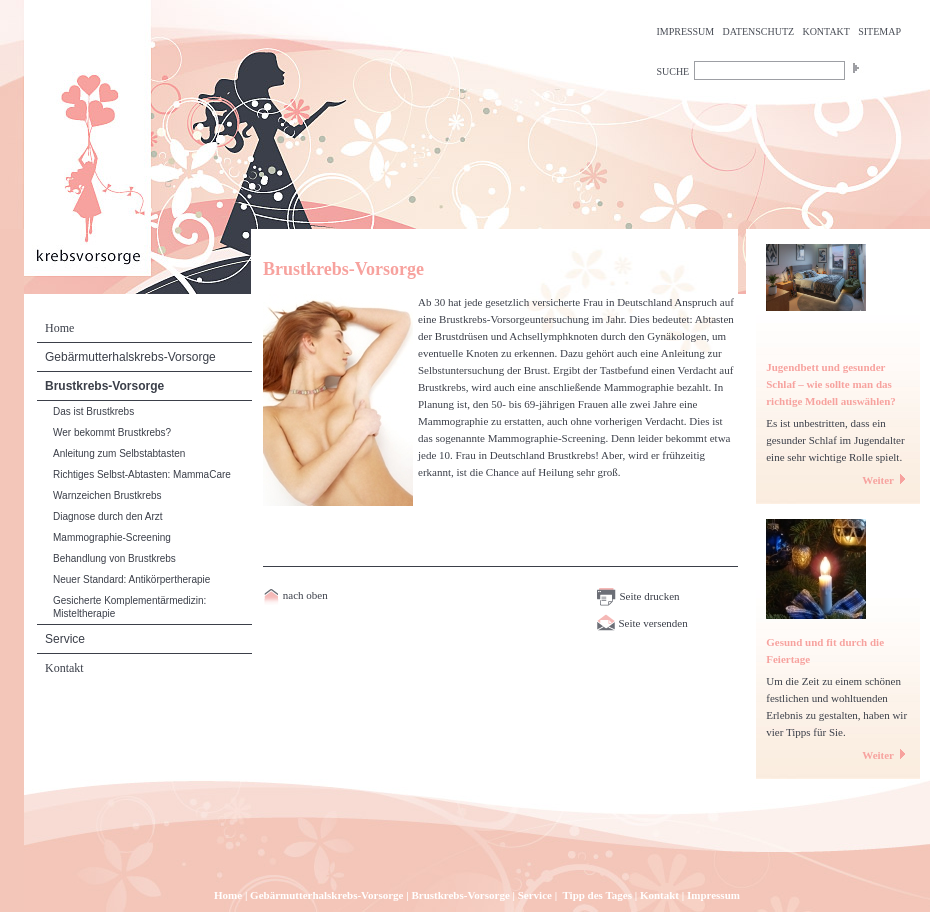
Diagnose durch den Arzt (108, 516)
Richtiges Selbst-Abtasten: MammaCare (142, 474)
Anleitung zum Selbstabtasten (119, 453)
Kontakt (64, 668)
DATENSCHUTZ (759, 31)
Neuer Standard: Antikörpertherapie (131, 579)
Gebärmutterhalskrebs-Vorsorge (130, 357)
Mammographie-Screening (112, 537)
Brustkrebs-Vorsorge (104, 386)
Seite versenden (642, 623)
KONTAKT (826, 31)
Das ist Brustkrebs (93, 411)
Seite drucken (638, 596)
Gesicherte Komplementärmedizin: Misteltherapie (129, 607)
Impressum (713, 895)
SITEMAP (879, 31)
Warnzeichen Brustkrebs (107, 495)
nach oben (304, 595)
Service (65, 639)
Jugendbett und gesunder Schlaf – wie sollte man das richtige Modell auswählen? (831, 384)
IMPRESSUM (685, 31)
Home (59, 328)
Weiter (886, 480)
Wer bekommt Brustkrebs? (112, 432)
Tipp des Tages (597, 895)
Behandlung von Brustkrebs (114, 558)
